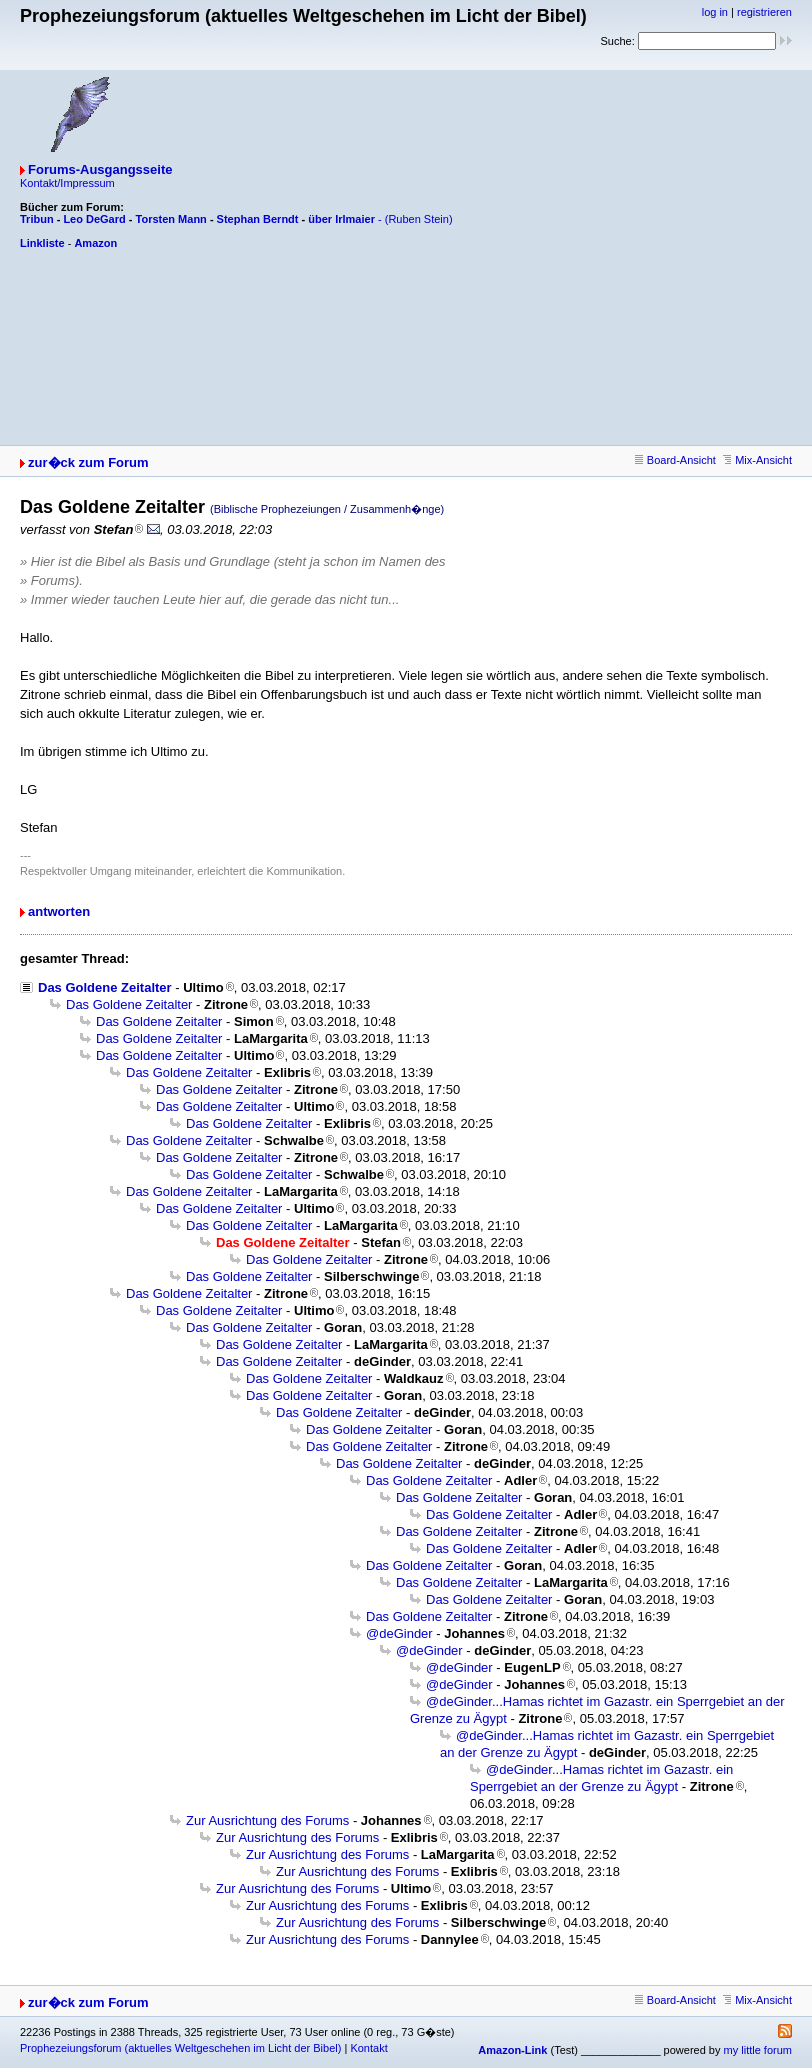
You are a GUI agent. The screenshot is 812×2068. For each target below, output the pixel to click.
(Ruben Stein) (419, 219)
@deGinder (399, 1633)
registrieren (764, 12)
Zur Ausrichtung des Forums (267, 1820)
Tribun (37, 219)
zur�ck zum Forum (88, 462)
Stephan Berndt (258, 219)
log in (715, 12)
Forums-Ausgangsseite (100, 169)
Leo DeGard (94, 219)
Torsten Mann (171, 219)
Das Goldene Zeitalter (105, 987)
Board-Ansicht (675, 460)
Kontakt (368, 2048)
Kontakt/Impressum (67, 183)
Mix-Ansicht (757, 460)
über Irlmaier (341, 219)
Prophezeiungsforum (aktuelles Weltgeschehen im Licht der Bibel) (180, 2048)
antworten (59, 911)
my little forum (758, 2050)
